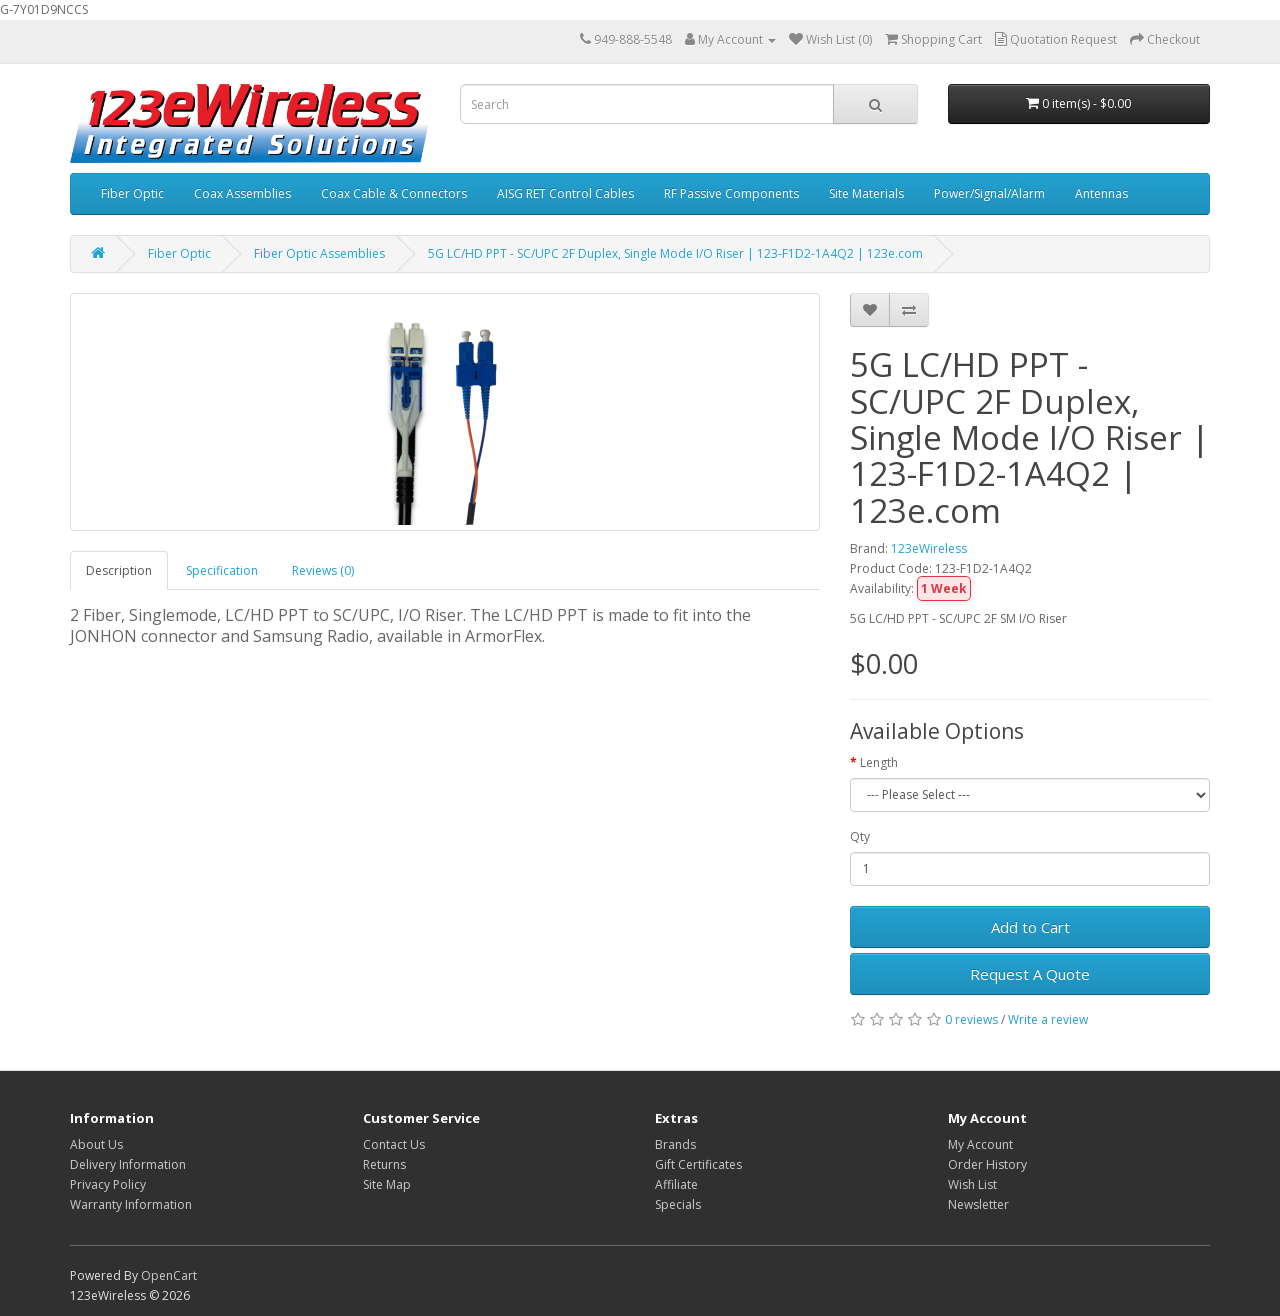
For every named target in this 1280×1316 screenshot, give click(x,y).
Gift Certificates (698, 1164)
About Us (96, 1144)
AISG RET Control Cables (565, 193)
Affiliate (676, 1184)
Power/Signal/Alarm (989, 193)
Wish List (972, 1184)
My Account (980, 1144)
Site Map (387, 1184)
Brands (675, 1144)
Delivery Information (128, 1164)
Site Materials (866, 193)
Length (879, 762)
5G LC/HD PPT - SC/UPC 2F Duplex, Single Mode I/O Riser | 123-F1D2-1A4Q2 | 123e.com (675, 253)
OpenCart (169, 1275)
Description (119, 570)
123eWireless (929, 548)
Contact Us (394, 1144)
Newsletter (978, 1204)
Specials (678, 1204)
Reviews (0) (323, 570)
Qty (860, 836)
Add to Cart (1030, 927)
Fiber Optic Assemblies (319, 253)
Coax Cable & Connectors (394, 193)
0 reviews (971, 1019)
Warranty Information (131, 1204)
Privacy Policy (108, 1184)
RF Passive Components (731, 193)
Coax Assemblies (242, 193)
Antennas (1101, 193)
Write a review (1048, 1019)
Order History (987, 1164)
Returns (384, 1164)
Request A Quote (1030, 974)
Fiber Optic (132, 193)
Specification (222, 570)
